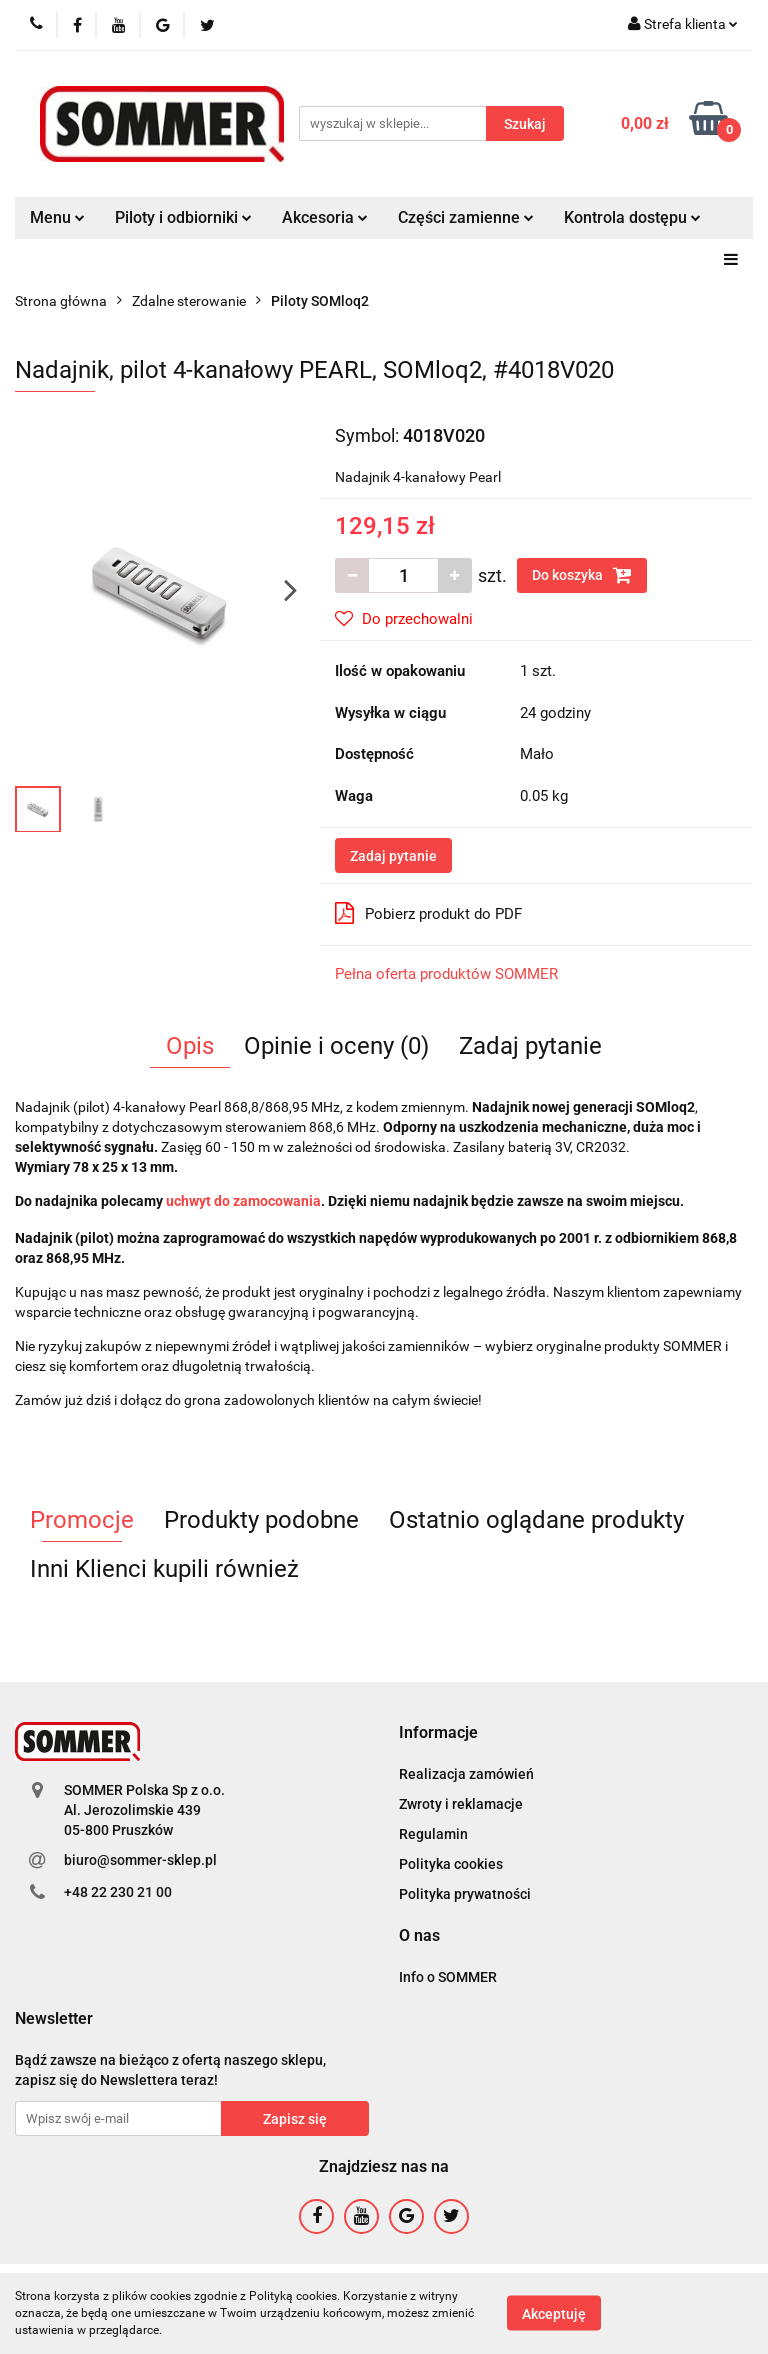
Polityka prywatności (465, 1894)
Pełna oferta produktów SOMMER (446, 974)
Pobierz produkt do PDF (428, 913)
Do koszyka (582, 575)
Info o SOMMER (448, 1977)
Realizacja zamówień (466, 1774)
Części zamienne (466, 217)
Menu (57, 217)
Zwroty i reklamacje (461, 1804)
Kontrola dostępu (632, 217)
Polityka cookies (451, 1864)
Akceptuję (554, 2314)
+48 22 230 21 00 (118, 1892)
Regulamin (433, 1834)
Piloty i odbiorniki (183, 217)
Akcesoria (325, 217)
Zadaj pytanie (393, 856)
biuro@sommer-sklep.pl (140, 1860)
